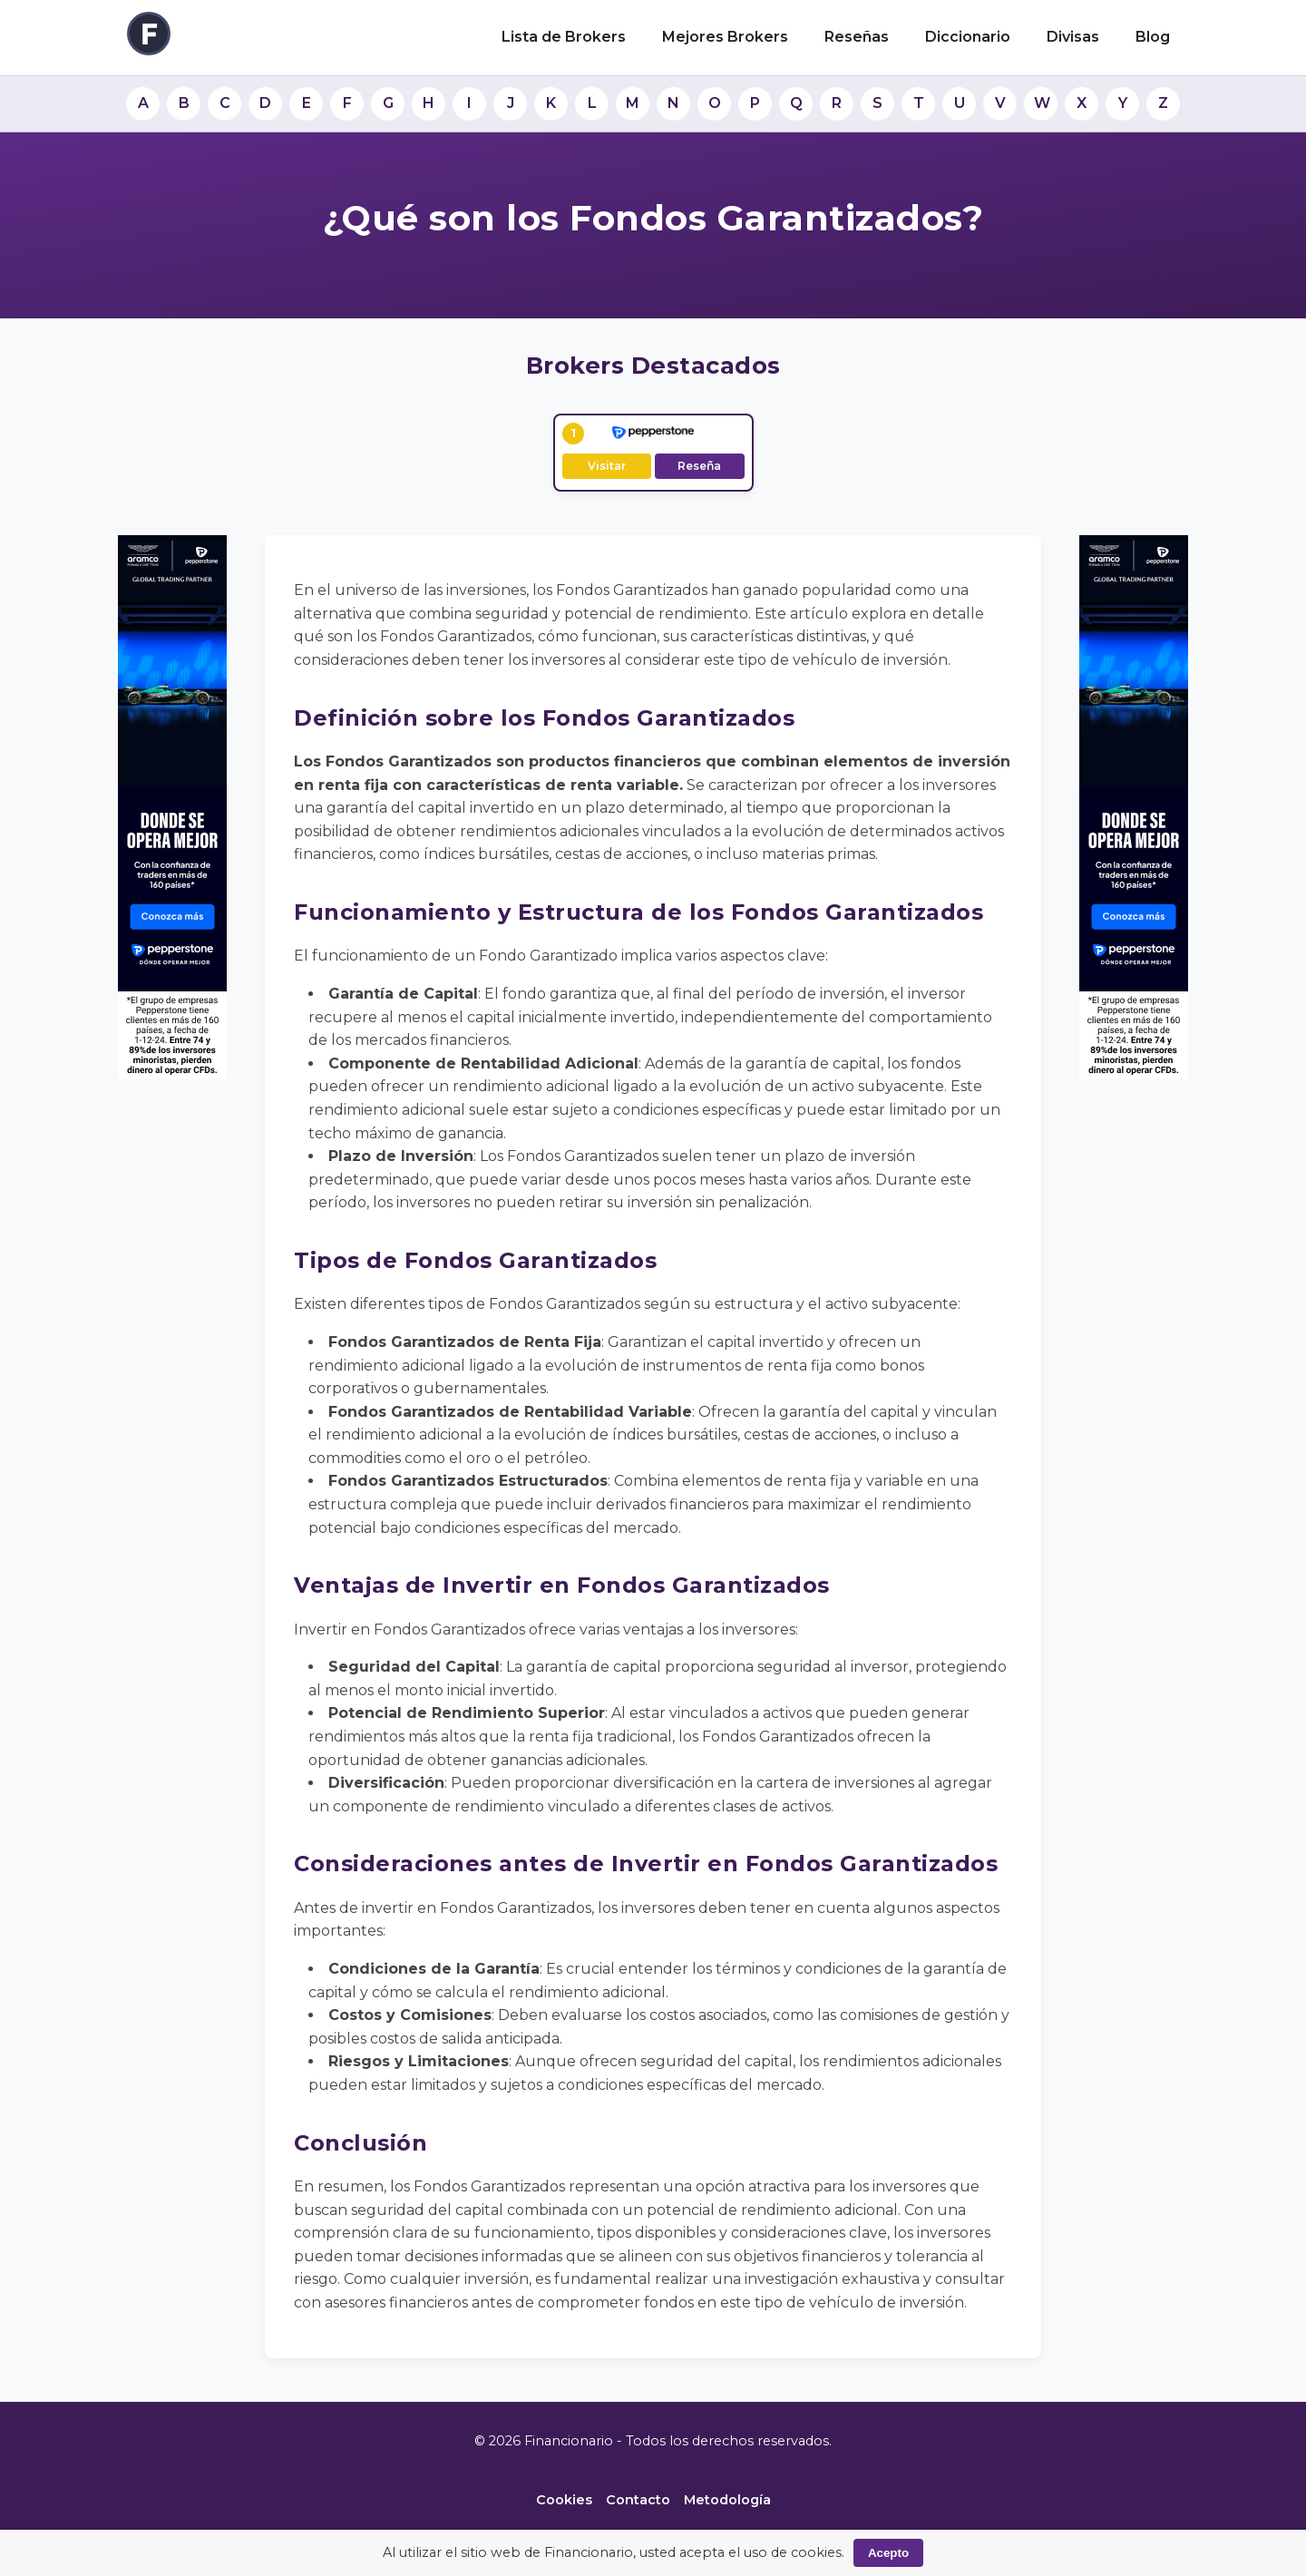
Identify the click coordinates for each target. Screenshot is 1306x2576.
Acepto (888, 2553)
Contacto (638, 2500)
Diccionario (967, 36)
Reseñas (856, 36)
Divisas (1073, 36)
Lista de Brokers (564, 36)
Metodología (727, 2500)
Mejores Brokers (725, 36)
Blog (1152, 36)
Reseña (699, 466)
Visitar (607, 466)
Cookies (564, 2500)
